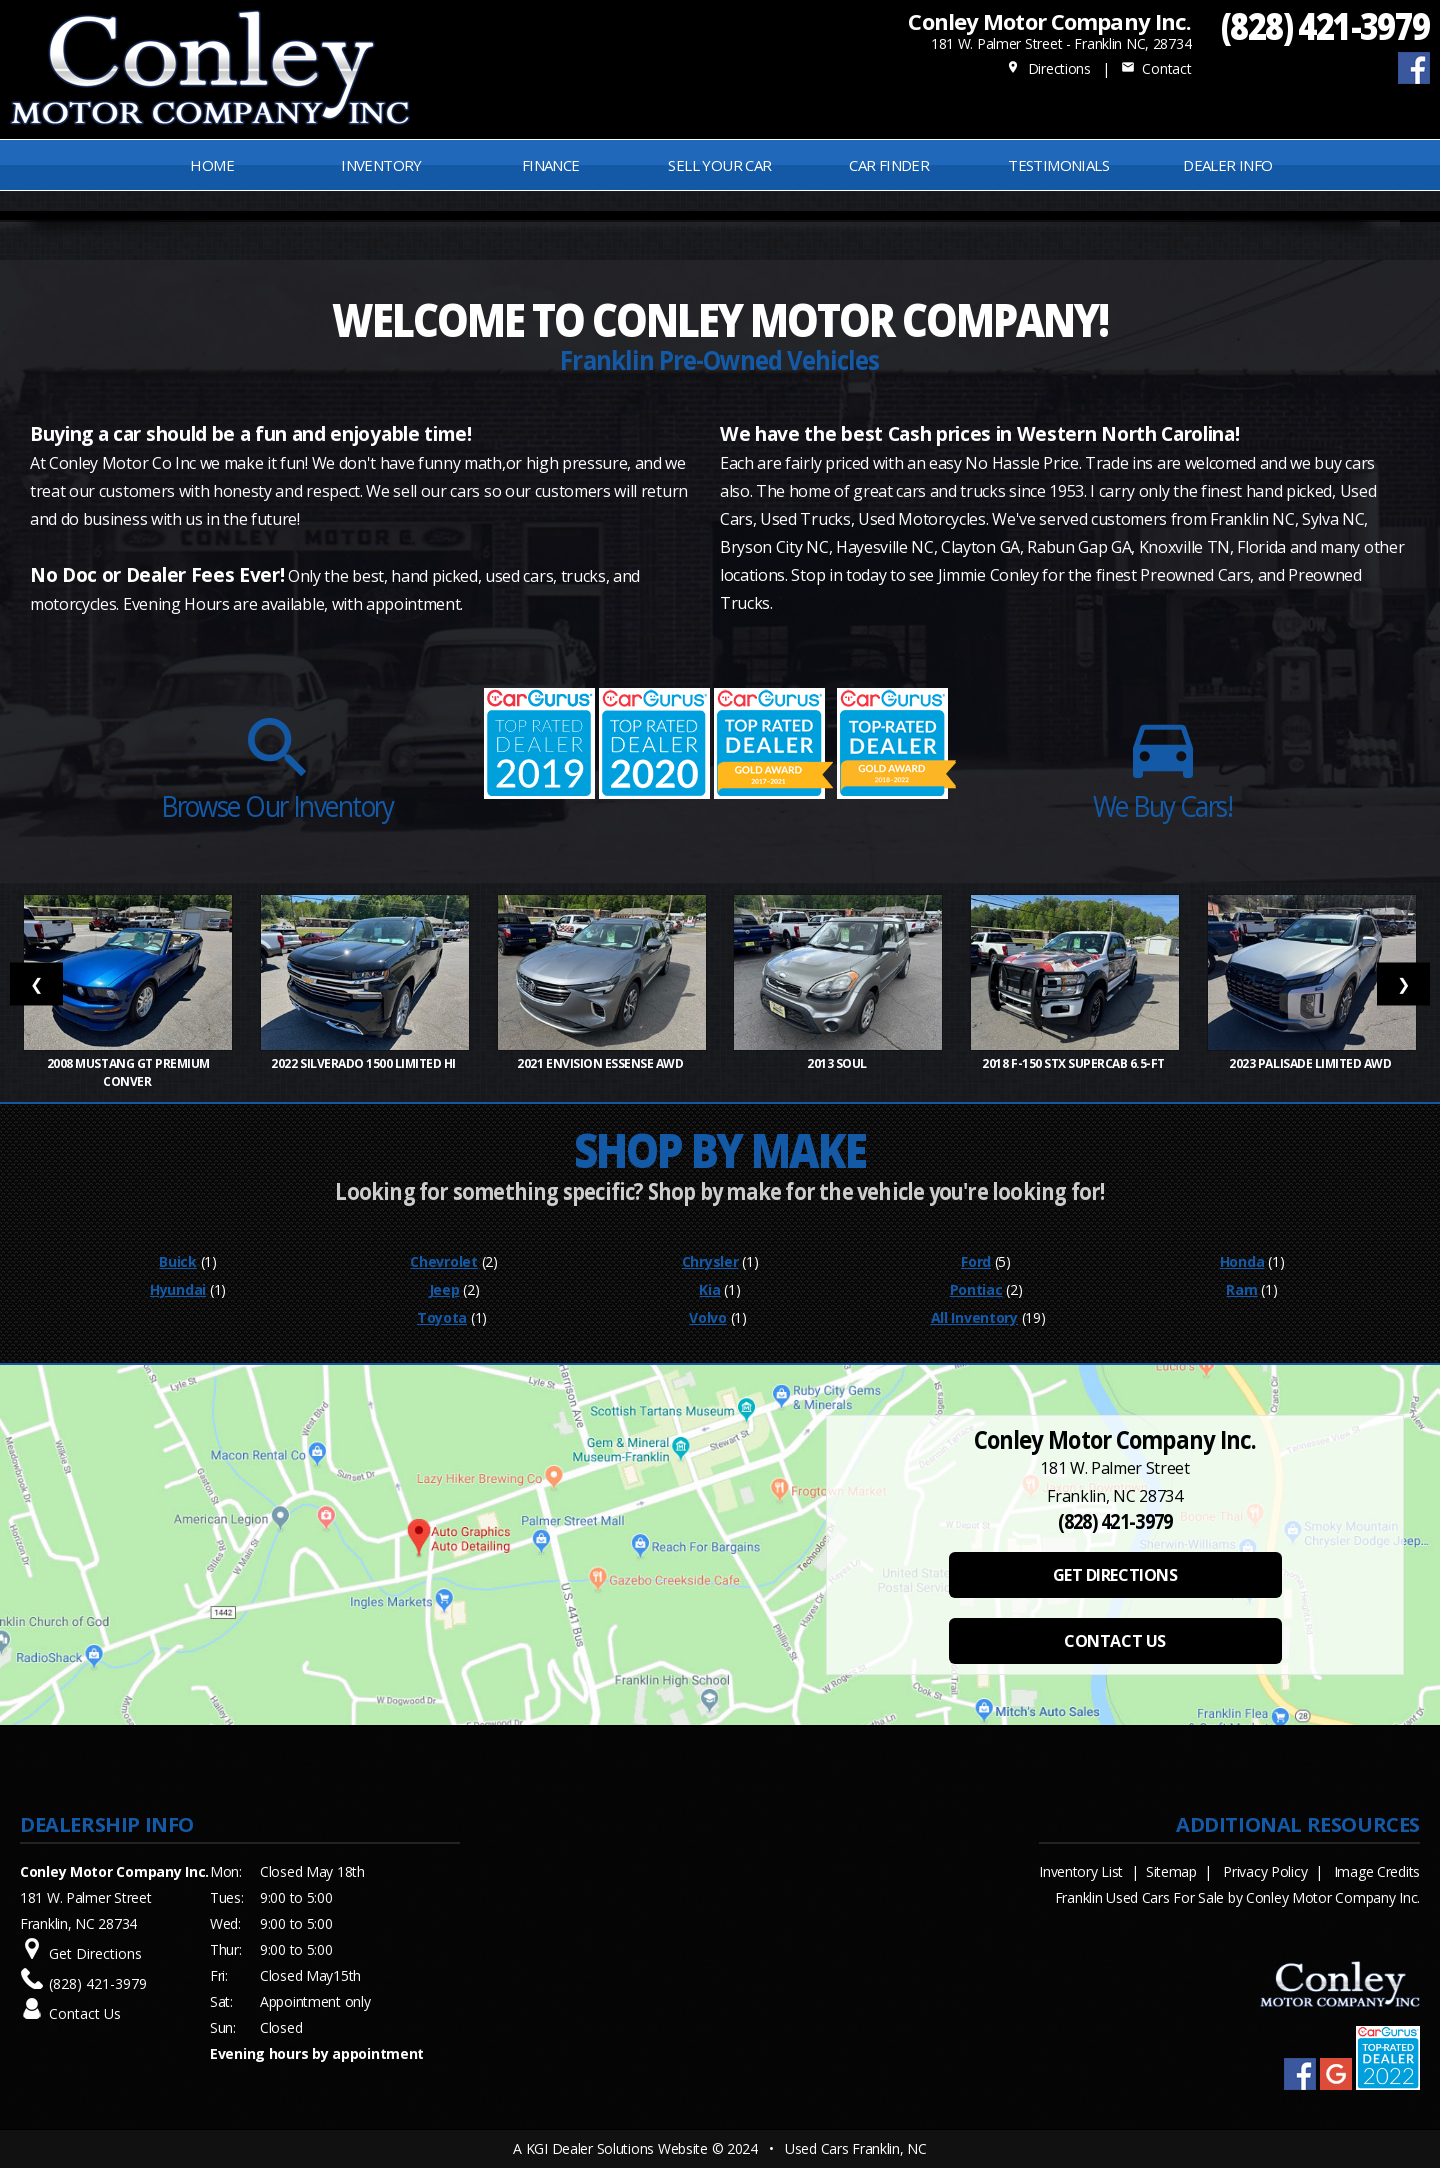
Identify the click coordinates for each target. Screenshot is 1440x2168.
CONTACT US (1114, 1641)
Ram (1241, 1289)
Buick (178, 1261)
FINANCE (551, 165)
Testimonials (1058, 165)
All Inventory (974, 1317)
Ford (976, 1261)
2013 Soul (838, 1063)
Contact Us (85, 2013)
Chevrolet (443, 1261)
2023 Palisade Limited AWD (1311, 1063)
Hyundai (178, 1289)
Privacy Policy (1265, 1871)
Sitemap (1171, 1871)
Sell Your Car (719, 165)
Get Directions (95, 1953)
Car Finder (889, 165)
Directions (1048, 68)
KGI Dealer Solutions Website (617, 2148)
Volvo (708, 1317)
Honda (1242, 1261)
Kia (709, 1289)
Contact (1156, 68)
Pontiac (976, 1289)
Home (212, 165)
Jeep (444, 1289)
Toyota (442, 1317)
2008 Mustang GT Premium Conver (128, 1072)
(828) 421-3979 (1325, 25)
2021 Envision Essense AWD (601, 1063)
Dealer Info (1227, 165)
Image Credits (1377, 1871)
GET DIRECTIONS (1115, 1575)
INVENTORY (381, 165)
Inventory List (1081, 1871)
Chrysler (710, 1261)
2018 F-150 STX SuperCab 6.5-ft (1074, 1063)
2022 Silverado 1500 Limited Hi (364, 1063)
